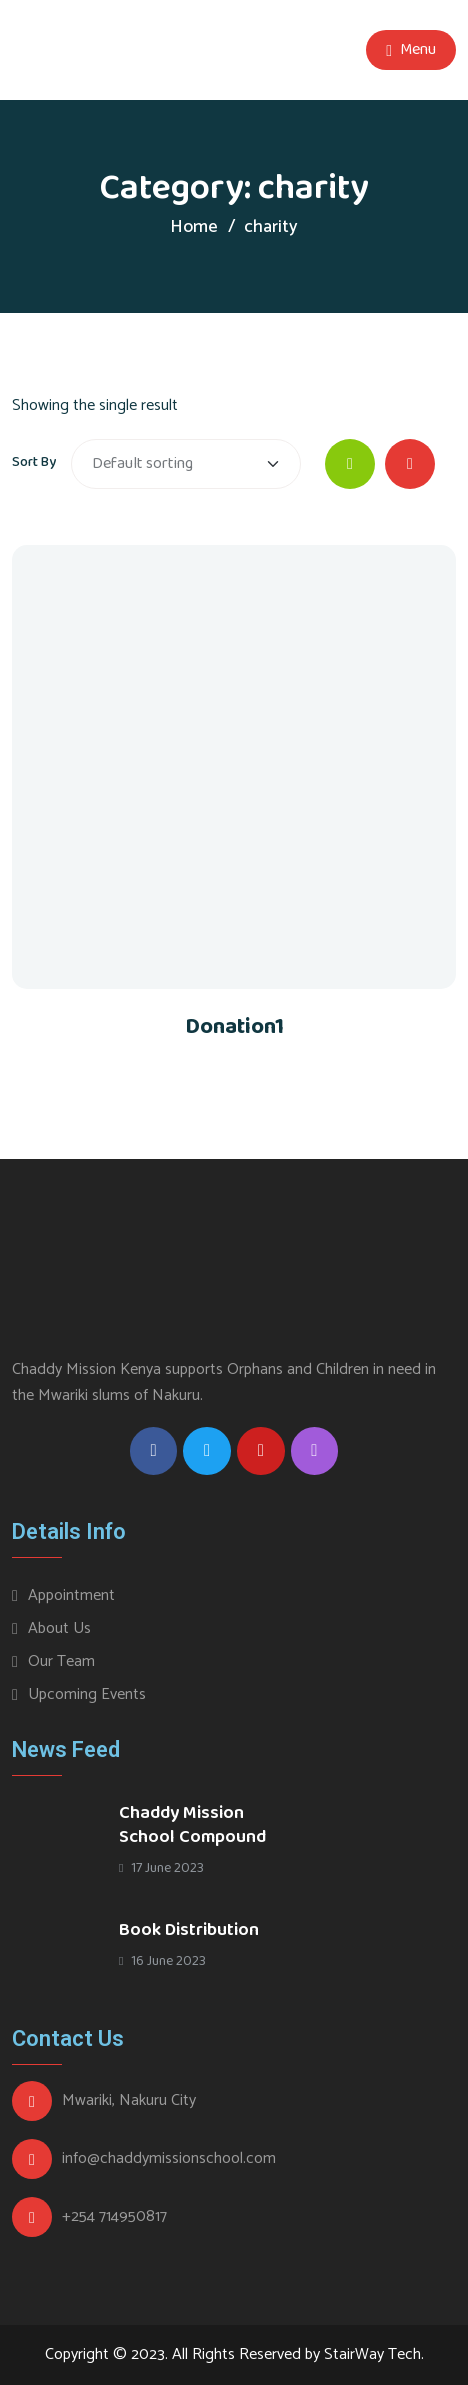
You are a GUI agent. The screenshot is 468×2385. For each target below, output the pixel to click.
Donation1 (234, 1027)
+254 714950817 (114, 2217)
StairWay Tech (372, 2354)
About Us (59, 1628)
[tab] (350, 464)
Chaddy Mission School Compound (192, 1825)
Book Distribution (189, 1930)
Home (194, 227)
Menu (411, 49)
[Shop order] (186, 464)
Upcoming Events (87, 1694)
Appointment (71, 1595)
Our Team (61, 1661)
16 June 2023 (162, 1961)
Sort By (34, 462)
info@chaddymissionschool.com (169, 2159)
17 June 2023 (161, 1868)
